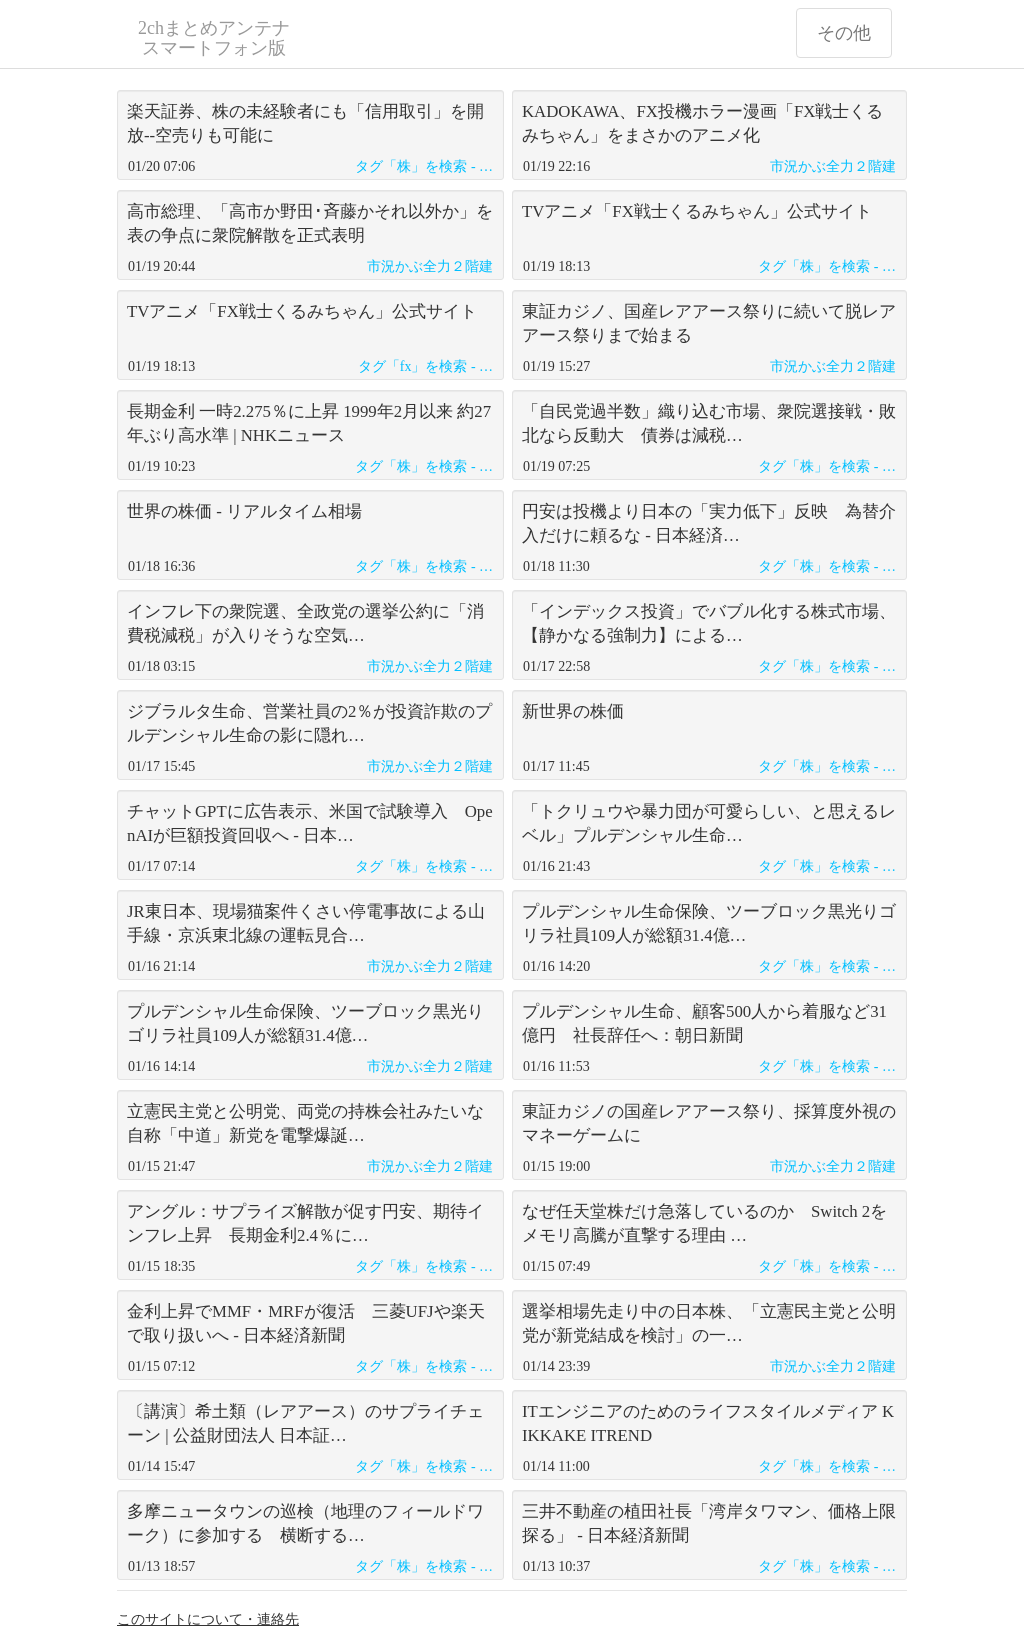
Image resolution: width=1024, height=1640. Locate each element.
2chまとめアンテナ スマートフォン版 (214, 38)
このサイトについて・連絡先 (208, 1619)
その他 (844, 33)
